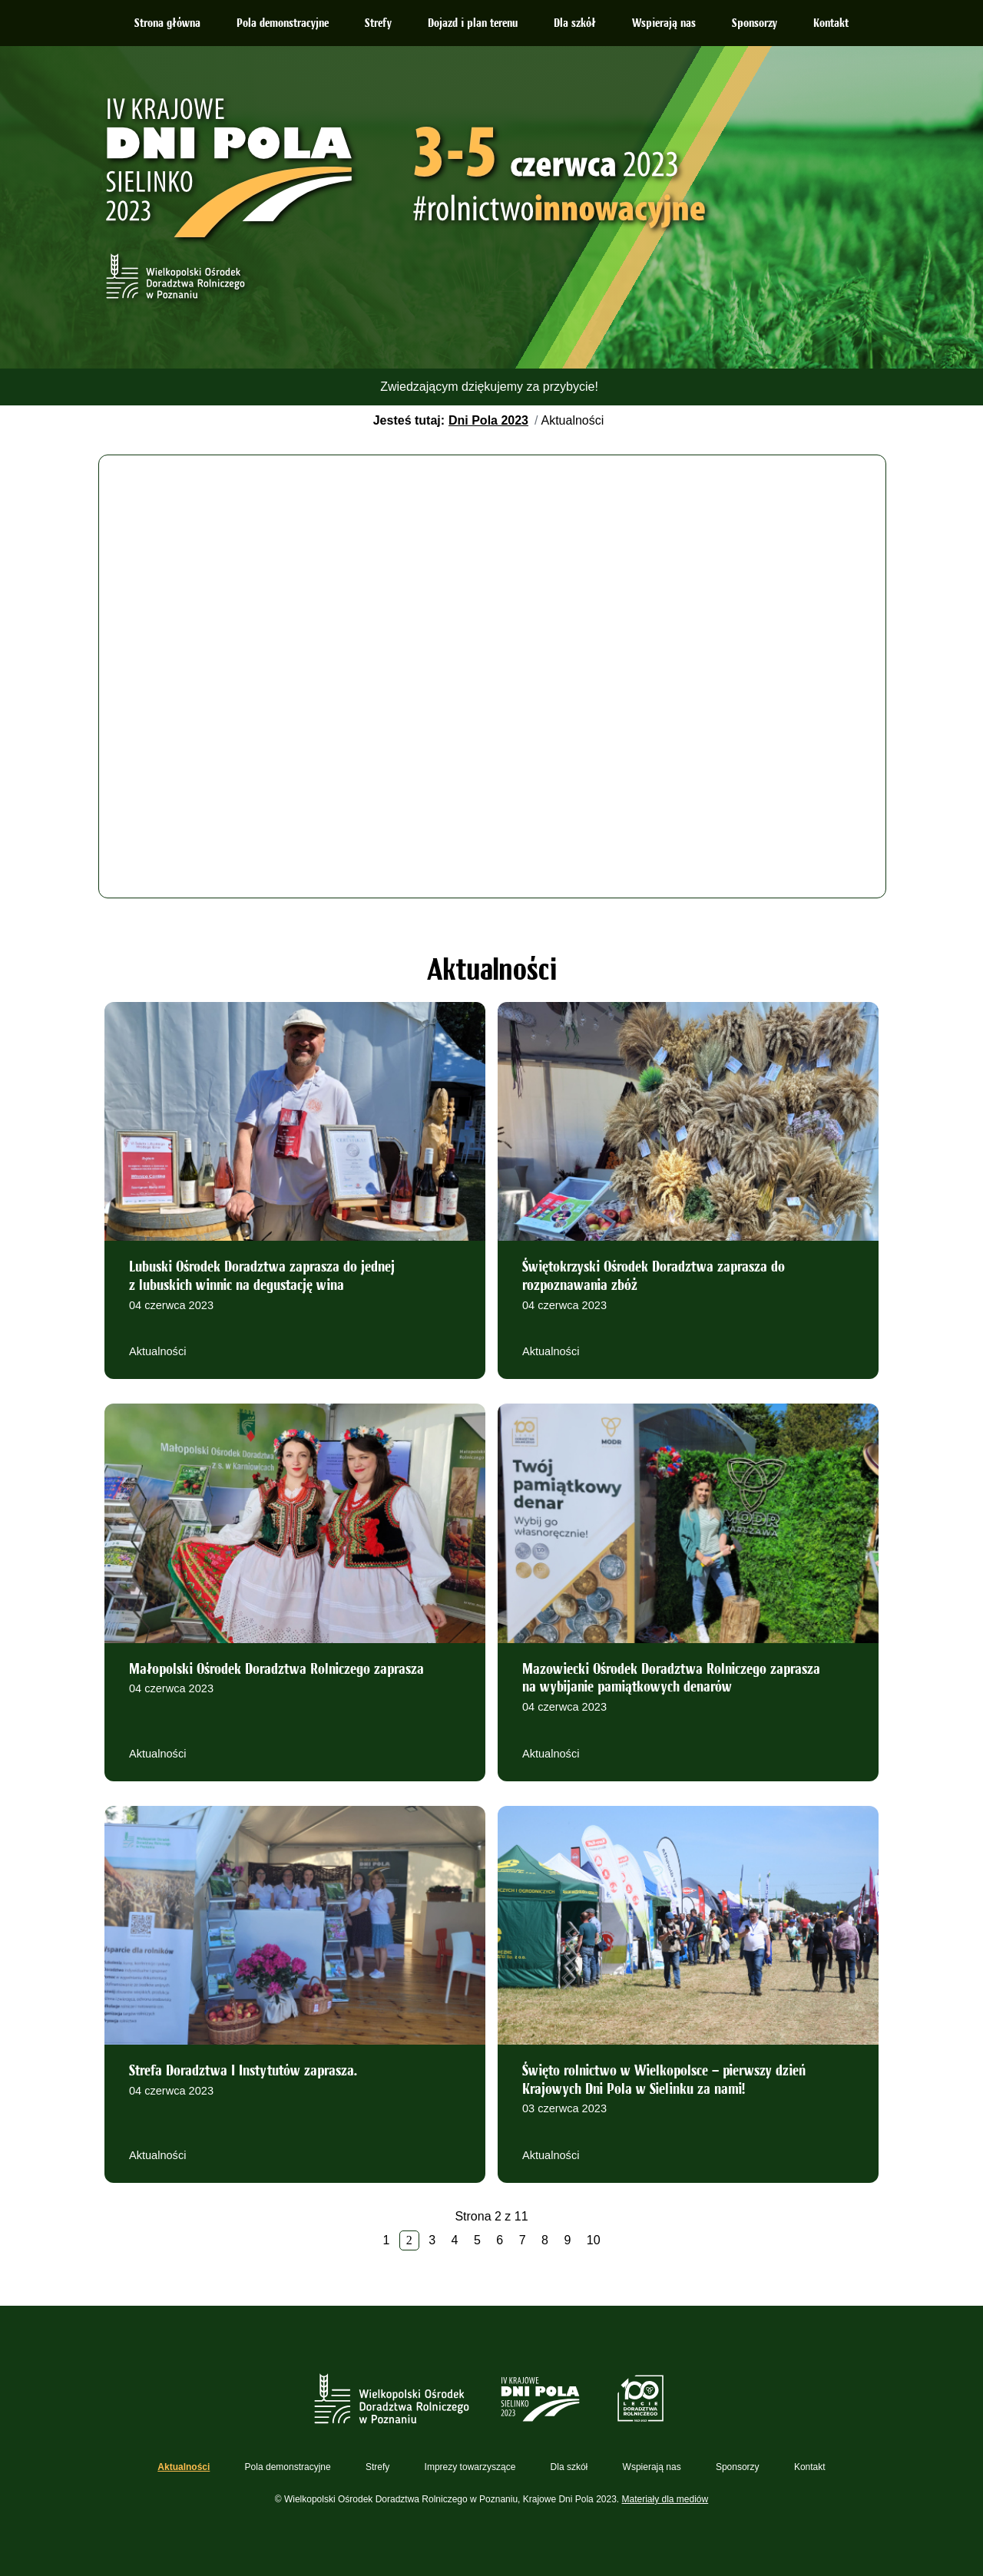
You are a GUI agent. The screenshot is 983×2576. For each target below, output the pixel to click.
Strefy (378, 24)
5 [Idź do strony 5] (477, 2240)
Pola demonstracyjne (283, 24)
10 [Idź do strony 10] (594, 2240)
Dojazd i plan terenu (473, 24)
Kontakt (831, 24)
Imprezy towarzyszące (470, 2467)
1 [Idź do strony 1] (385, 2240)
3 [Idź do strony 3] (432, 2240)
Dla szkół (575, 24)
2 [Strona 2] (409, 2240)
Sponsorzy (754, 24)
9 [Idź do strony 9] (567, 2240)
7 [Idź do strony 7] (522, 2240)
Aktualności (157, 1351)
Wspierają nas (664, 24)
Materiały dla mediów (665, 2499)
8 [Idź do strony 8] (544, 2240)
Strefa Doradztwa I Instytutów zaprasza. (243, 2071)
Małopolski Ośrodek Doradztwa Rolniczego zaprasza (276, 1670)
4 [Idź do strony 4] (455, 2240)
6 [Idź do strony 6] (499, 2240)
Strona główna (167, 24)
